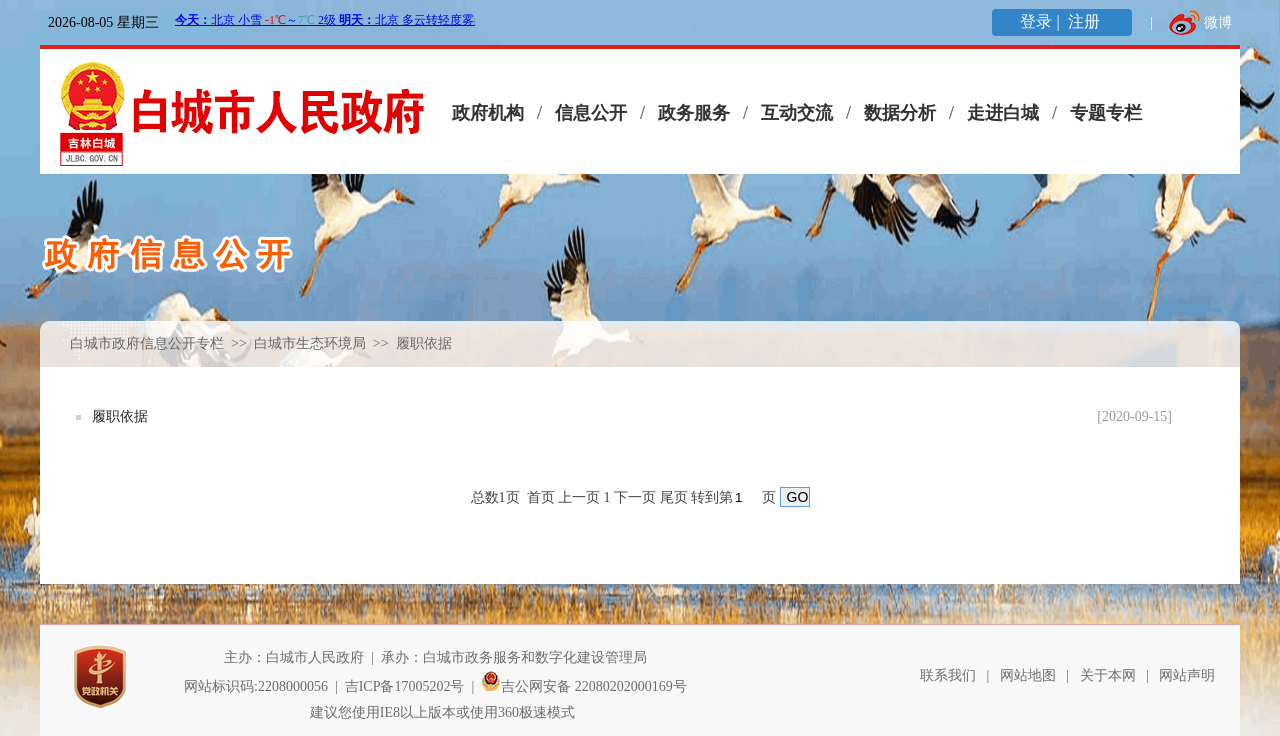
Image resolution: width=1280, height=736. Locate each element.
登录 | (1041, 21)
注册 (1086, 21)
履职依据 (120, 416)
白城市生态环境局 (312, 343)
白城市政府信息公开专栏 (147, 343)
